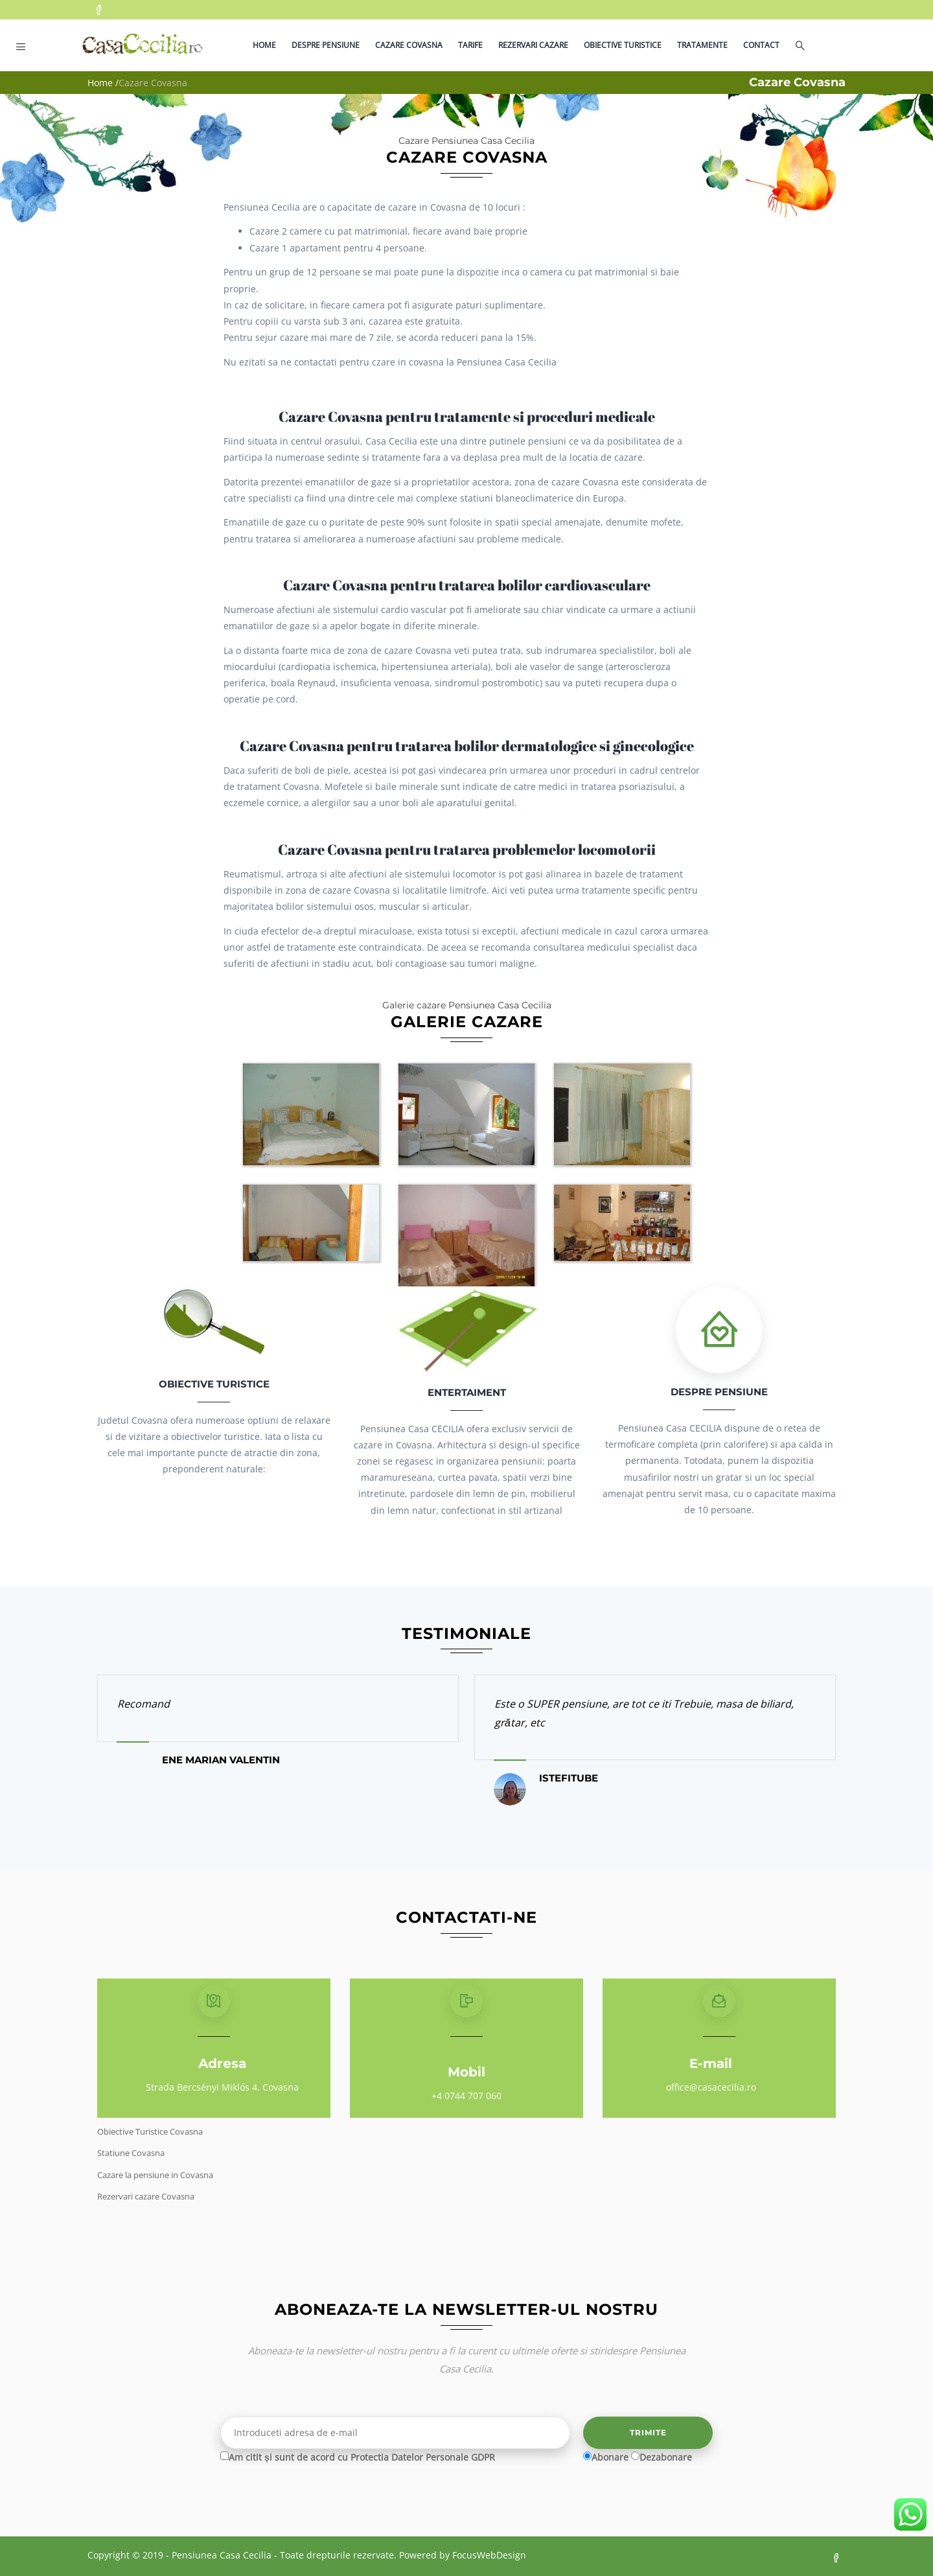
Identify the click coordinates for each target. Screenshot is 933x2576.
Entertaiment (467, 1392)
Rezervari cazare (533, 45)
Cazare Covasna (409, 45)
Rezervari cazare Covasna (145, 2196)
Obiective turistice (623, 45)
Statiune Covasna (131, 2153)
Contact (761, 45)
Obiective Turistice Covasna (150, 2131)
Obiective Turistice (214, 1384)
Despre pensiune (326, 45)
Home (264, 45)
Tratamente (702, 45)
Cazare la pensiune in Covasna (155, 2175)
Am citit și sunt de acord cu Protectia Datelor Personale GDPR (362, 2457)
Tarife (470, 45)
